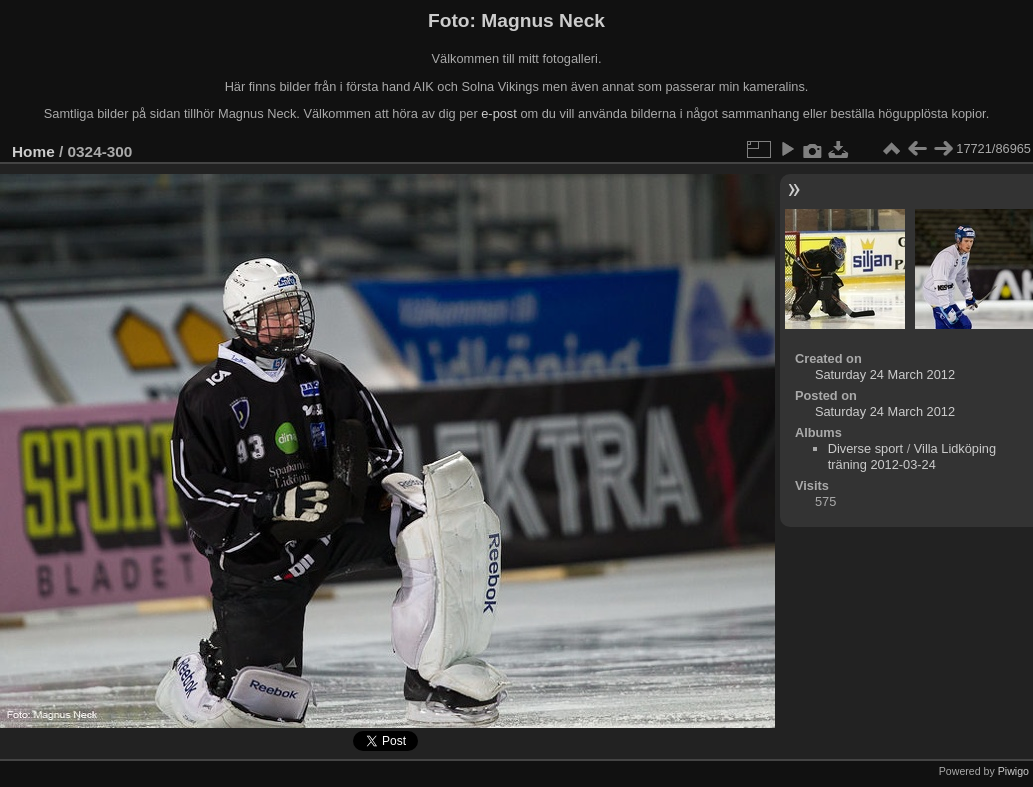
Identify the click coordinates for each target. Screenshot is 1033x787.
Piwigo (1013, 771)
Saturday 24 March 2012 (885, 374)
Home (33, 151)
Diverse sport (865, 448)
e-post (499, 113)
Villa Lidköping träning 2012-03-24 (912, 456)
